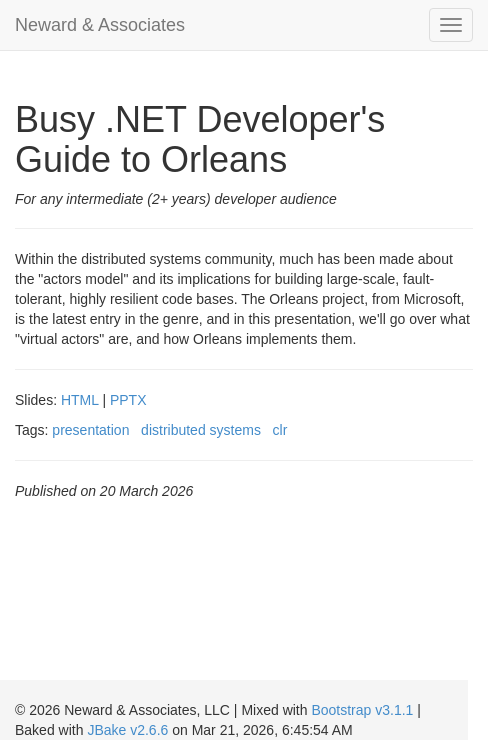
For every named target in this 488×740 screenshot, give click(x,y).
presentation (90, 430)
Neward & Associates (100, 25)
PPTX (128, 400)
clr (280, 430)
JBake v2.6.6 (127, 730)
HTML (80, 400)
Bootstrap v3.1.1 (362, 710)
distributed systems (201, 430)
